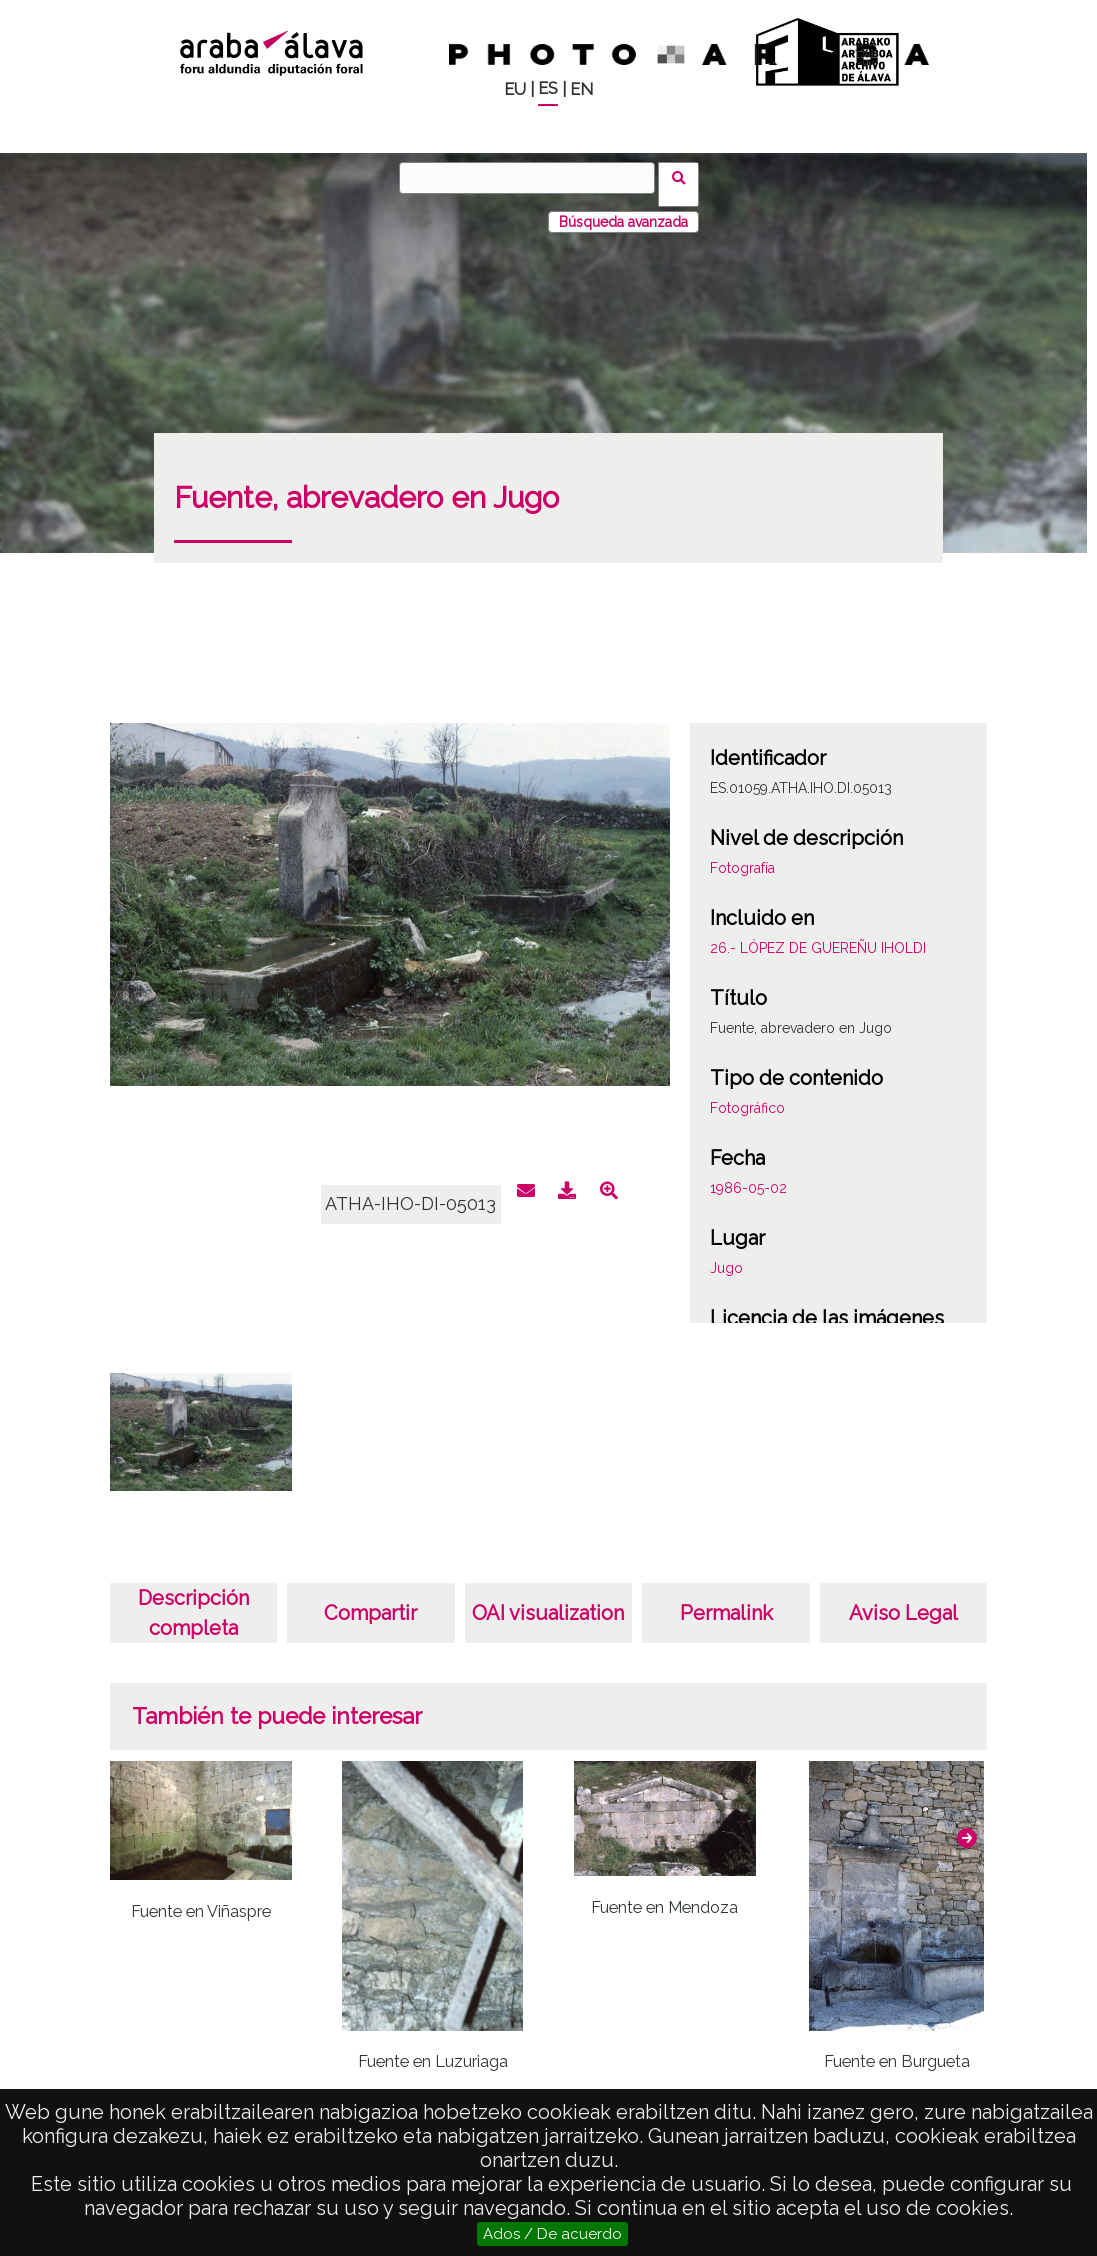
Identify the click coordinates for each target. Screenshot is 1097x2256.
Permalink (726, 1600)
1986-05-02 (748, 1175)
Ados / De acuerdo (552, 2234)
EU (515, 89)
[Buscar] (534, 178)
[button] (967, 1825)
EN (581, 89)
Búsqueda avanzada (623, 209)
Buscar (685, 177)
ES (548, 88)
